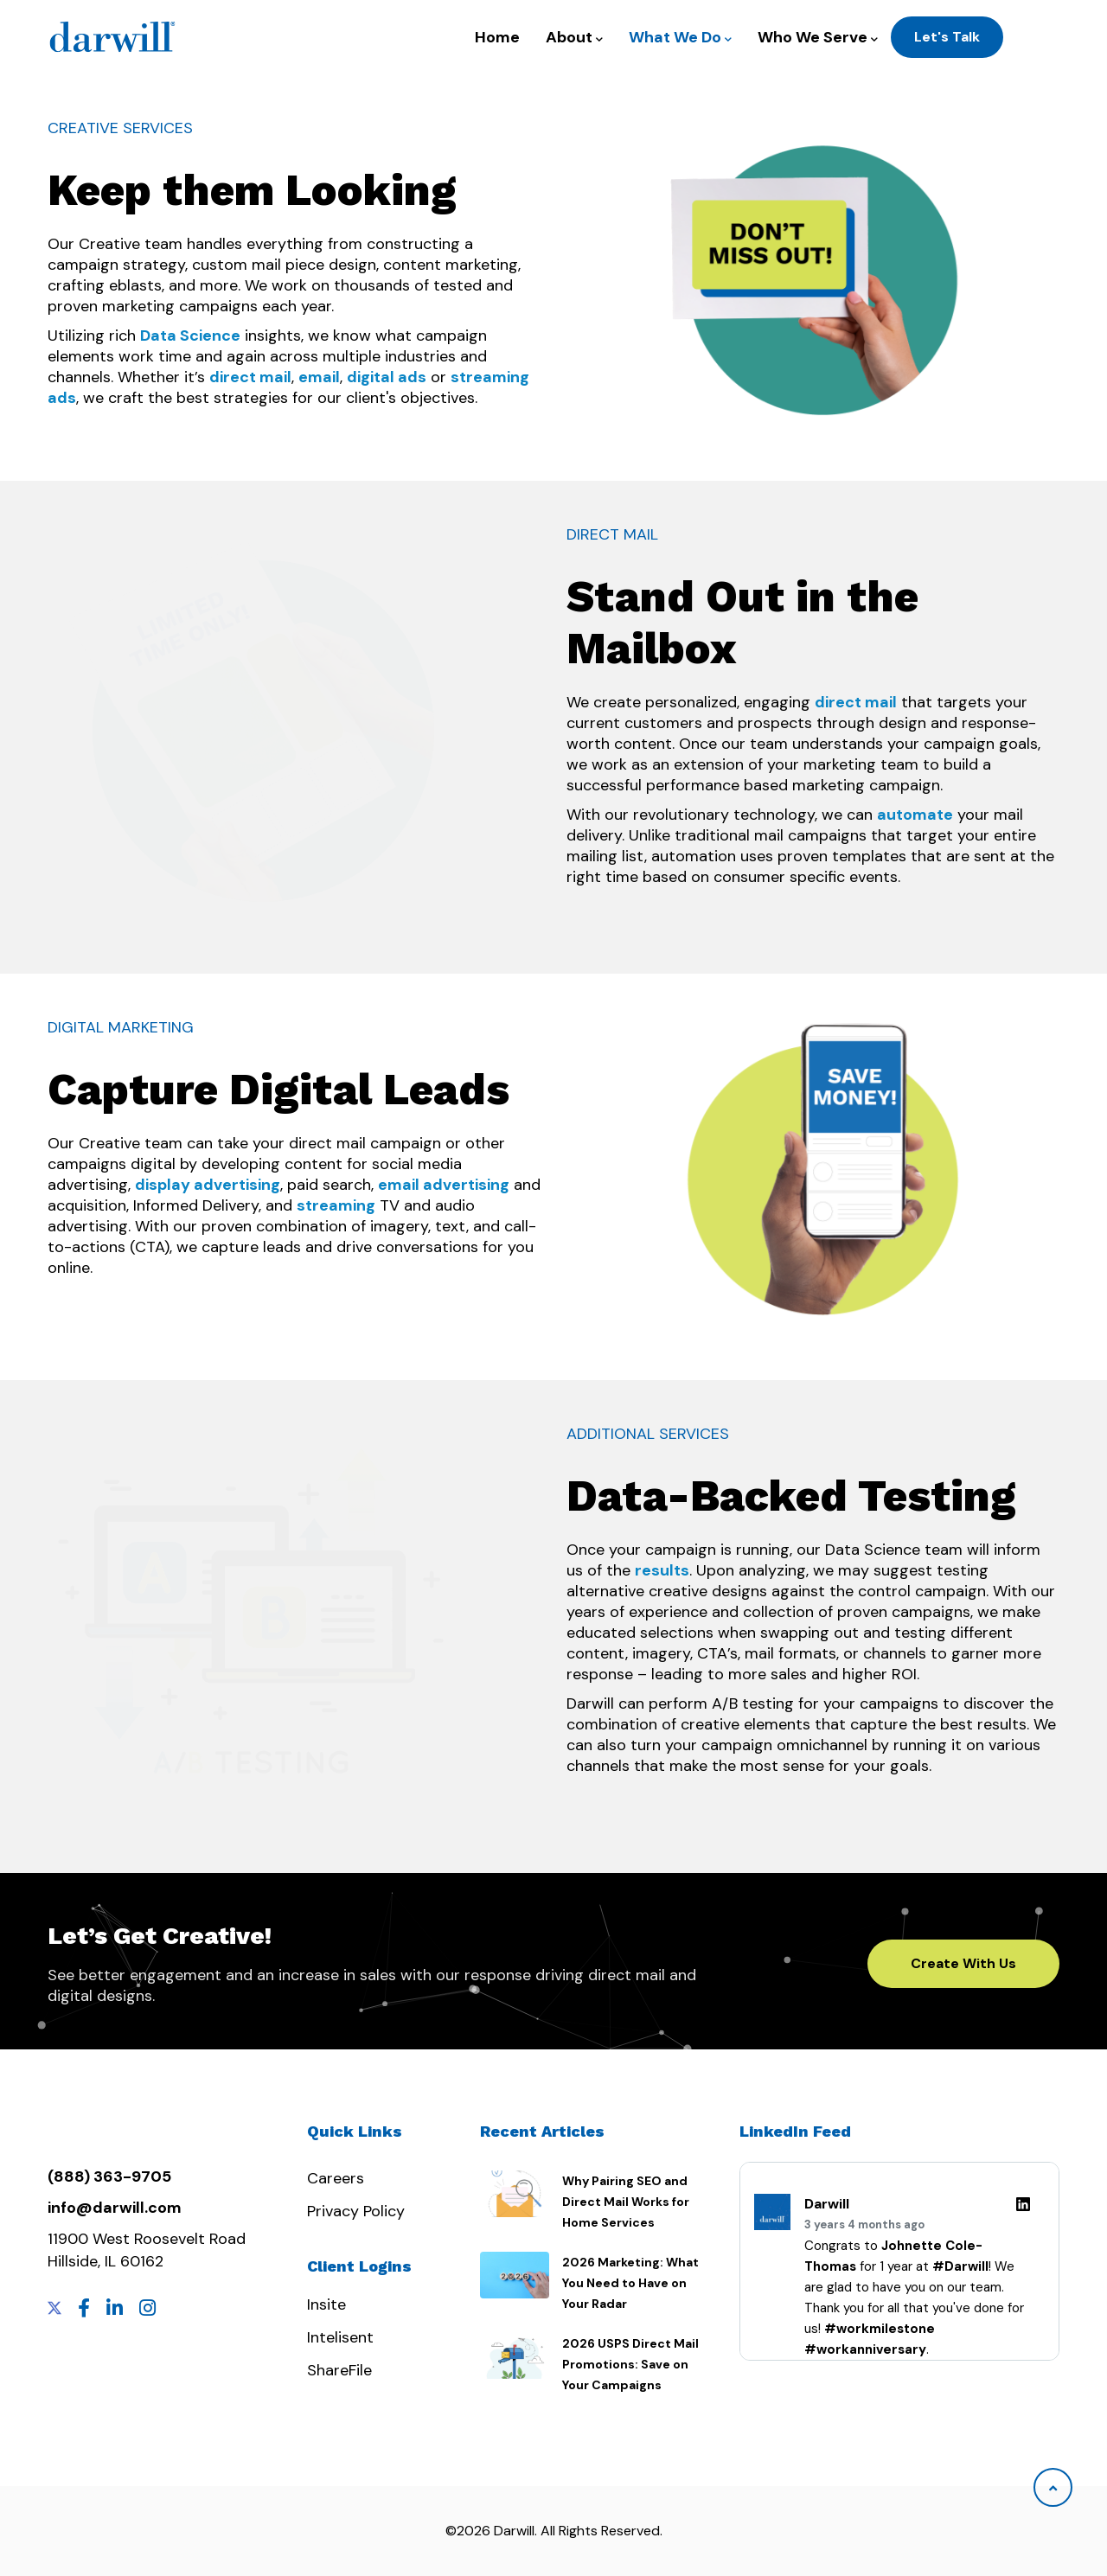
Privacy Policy (356, 2211)
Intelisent (340, 2337)
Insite (326, 2304)
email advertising (443, 1184)
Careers (335, 2178)
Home (497, 37)
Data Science (190, 335)
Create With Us (963, 1963)
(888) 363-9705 (109, 2176)
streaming (336, 1205)
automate (915, 814)
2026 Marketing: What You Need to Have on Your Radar (630, 2282)
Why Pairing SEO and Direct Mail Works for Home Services (625, 2201)
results (662, 1570)
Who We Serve (818, 37)
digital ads (386, 377)
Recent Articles (542, 2131)
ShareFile (339, 2370)
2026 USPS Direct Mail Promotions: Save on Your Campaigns (630, 2364)
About (574, 37)
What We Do (680, 37)
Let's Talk (947, 37)
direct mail (250, 377)
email (319, 377)
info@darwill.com (115, 2207)
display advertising (207, 1184)
